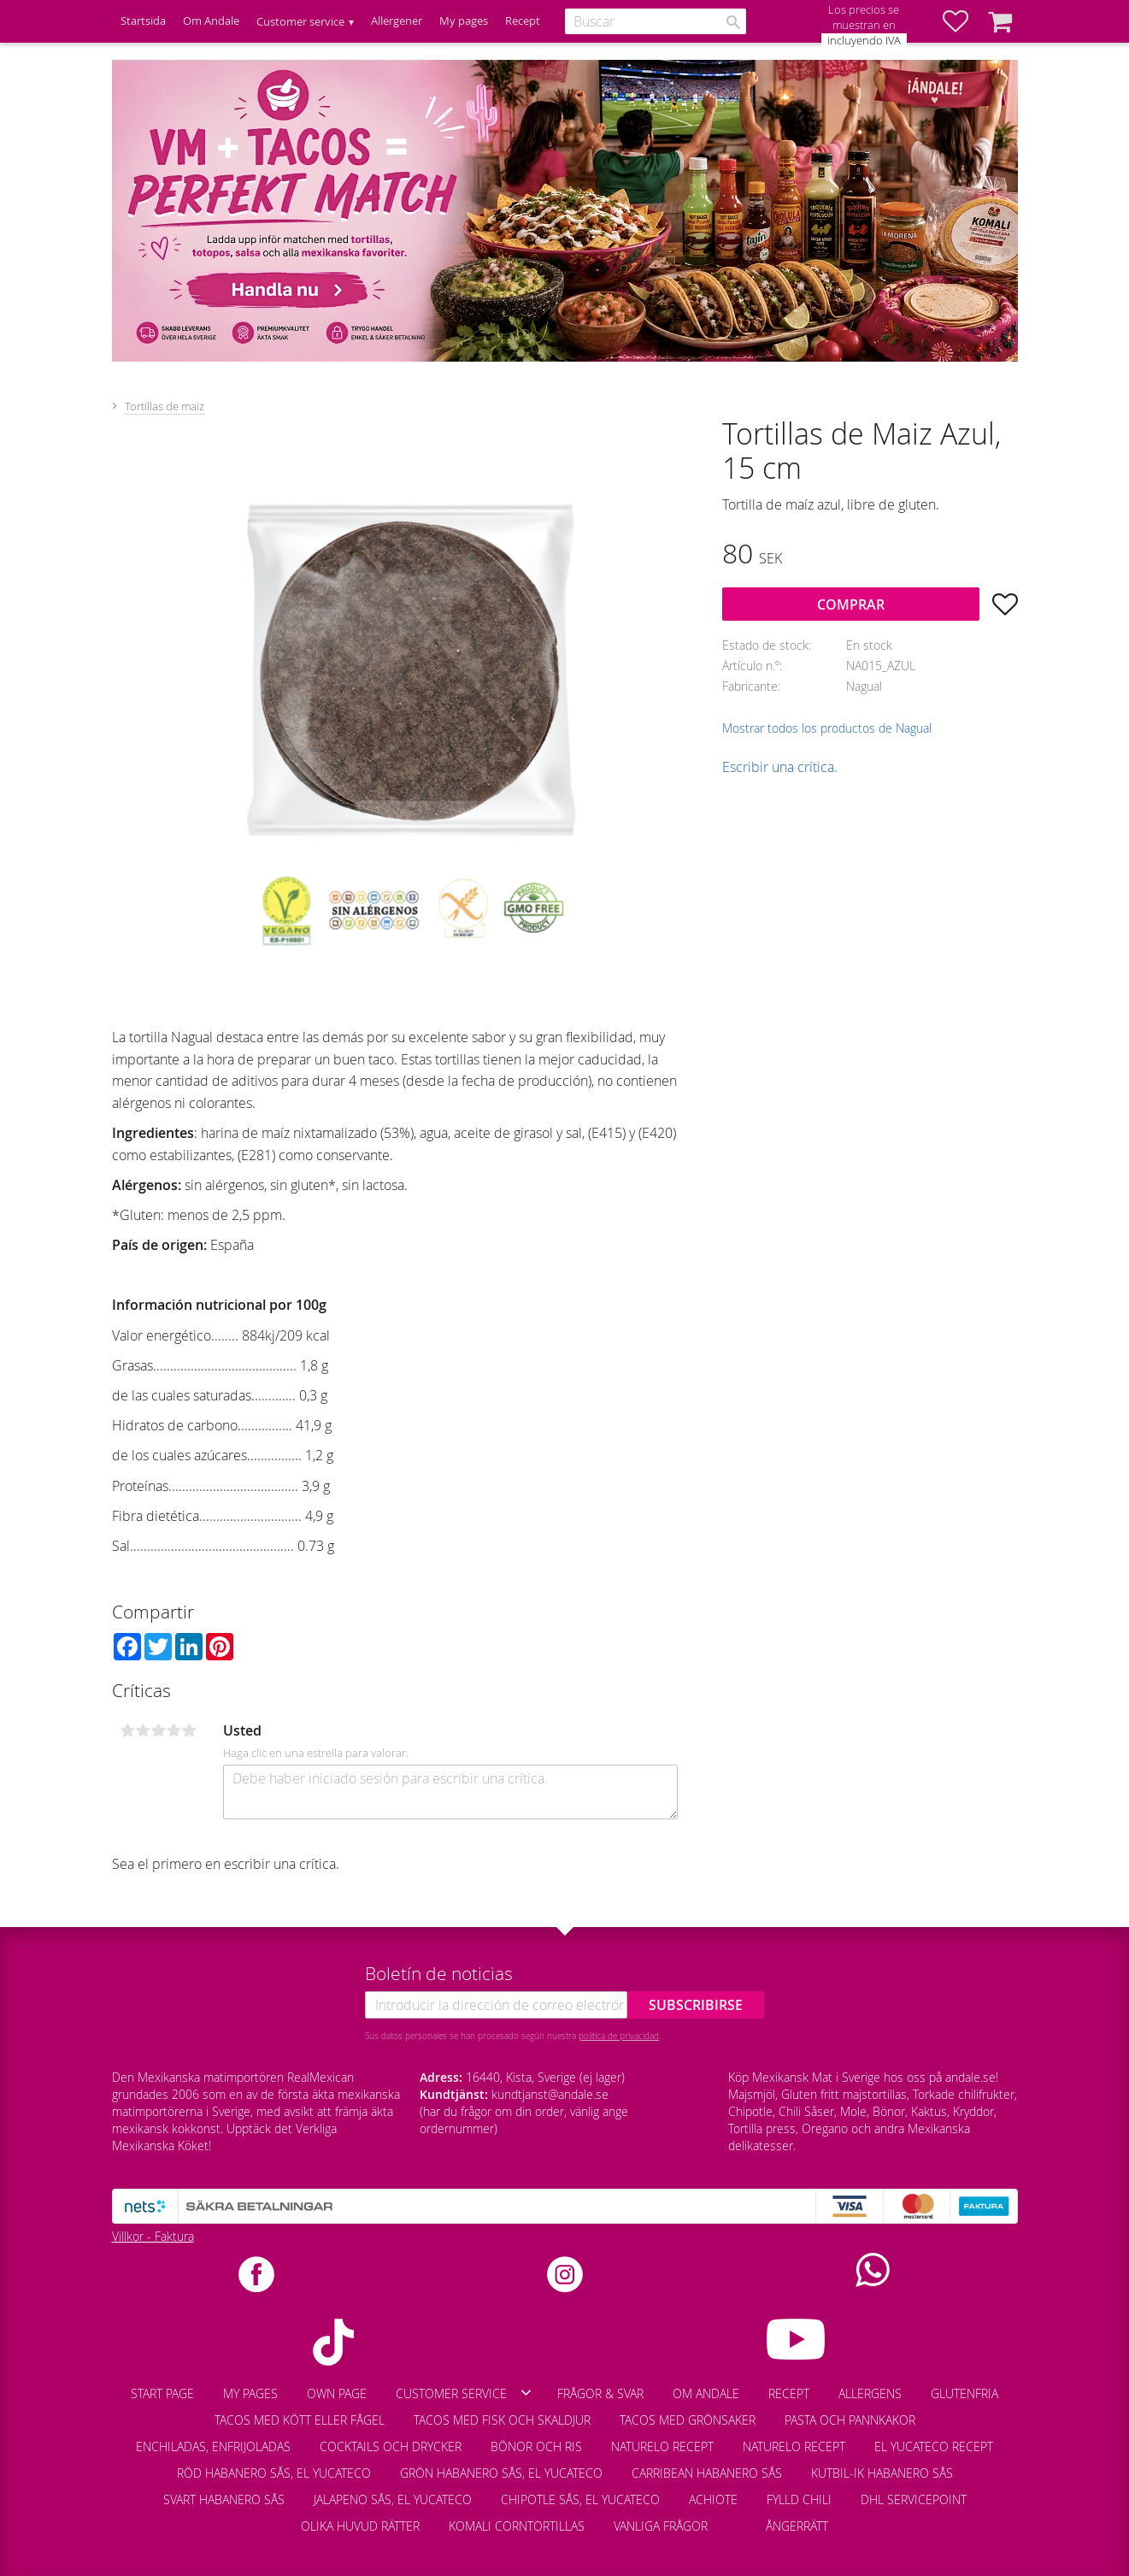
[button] (964, 21)
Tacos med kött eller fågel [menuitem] (300, 2420)
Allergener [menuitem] (396, 21)
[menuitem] (737, 2517)
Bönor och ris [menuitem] (536, 2446)
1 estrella (128, 1730)
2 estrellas (143, 1730)
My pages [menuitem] (463, 21)
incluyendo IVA (864, 40)
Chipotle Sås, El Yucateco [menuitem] (580, 2499)
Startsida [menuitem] (143, 21)
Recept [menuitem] (522, 21)
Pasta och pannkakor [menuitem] (850, 2420)
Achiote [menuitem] (713, 2499)
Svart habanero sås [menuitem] (224, 2499)
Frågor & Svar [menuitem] (600, 2393)
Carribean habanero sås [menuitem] (707, 2473)
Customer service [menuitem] (300, 22)
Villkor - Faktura (153, 2236)
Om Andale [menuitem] (211, 21)
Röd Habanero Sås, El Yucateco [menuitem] (274, 2473)
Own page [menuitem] (337, 2393)
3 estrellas (159, 1730)
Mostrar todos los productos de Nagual (827, 728)
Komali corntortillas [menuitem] (517, 2526)
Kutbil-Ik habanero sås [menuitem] (882, 2473)
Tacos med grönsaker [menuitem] (688, 2420)
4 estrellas (174, 1730)
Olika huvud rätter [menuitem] (360, 2526)
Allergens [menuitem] (870, 2393)
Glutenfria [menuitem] (964, 2393)
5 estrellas (189, 1730)
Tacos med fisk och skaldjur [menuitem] (502, 2420)
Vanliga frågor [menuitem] (661, 2526)
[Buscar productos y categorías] (655, 21)
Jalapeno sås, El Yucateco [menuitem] (393, 2499)
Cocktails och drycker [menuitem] (391, 2446)
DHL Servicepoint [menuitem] (914, 2499)
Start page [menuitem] (162, 2393)
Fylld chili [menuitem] (799, 2499)
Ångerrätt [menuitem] (797, 2526)
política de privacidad (619, 2036)
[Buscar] (733, 22)
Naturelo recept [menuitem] (662, 2446)
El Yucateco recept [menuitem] (933, 2446)
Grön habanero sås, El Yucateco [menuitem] (501, 2473)
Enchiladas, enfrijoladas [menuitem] (213, 2446)
